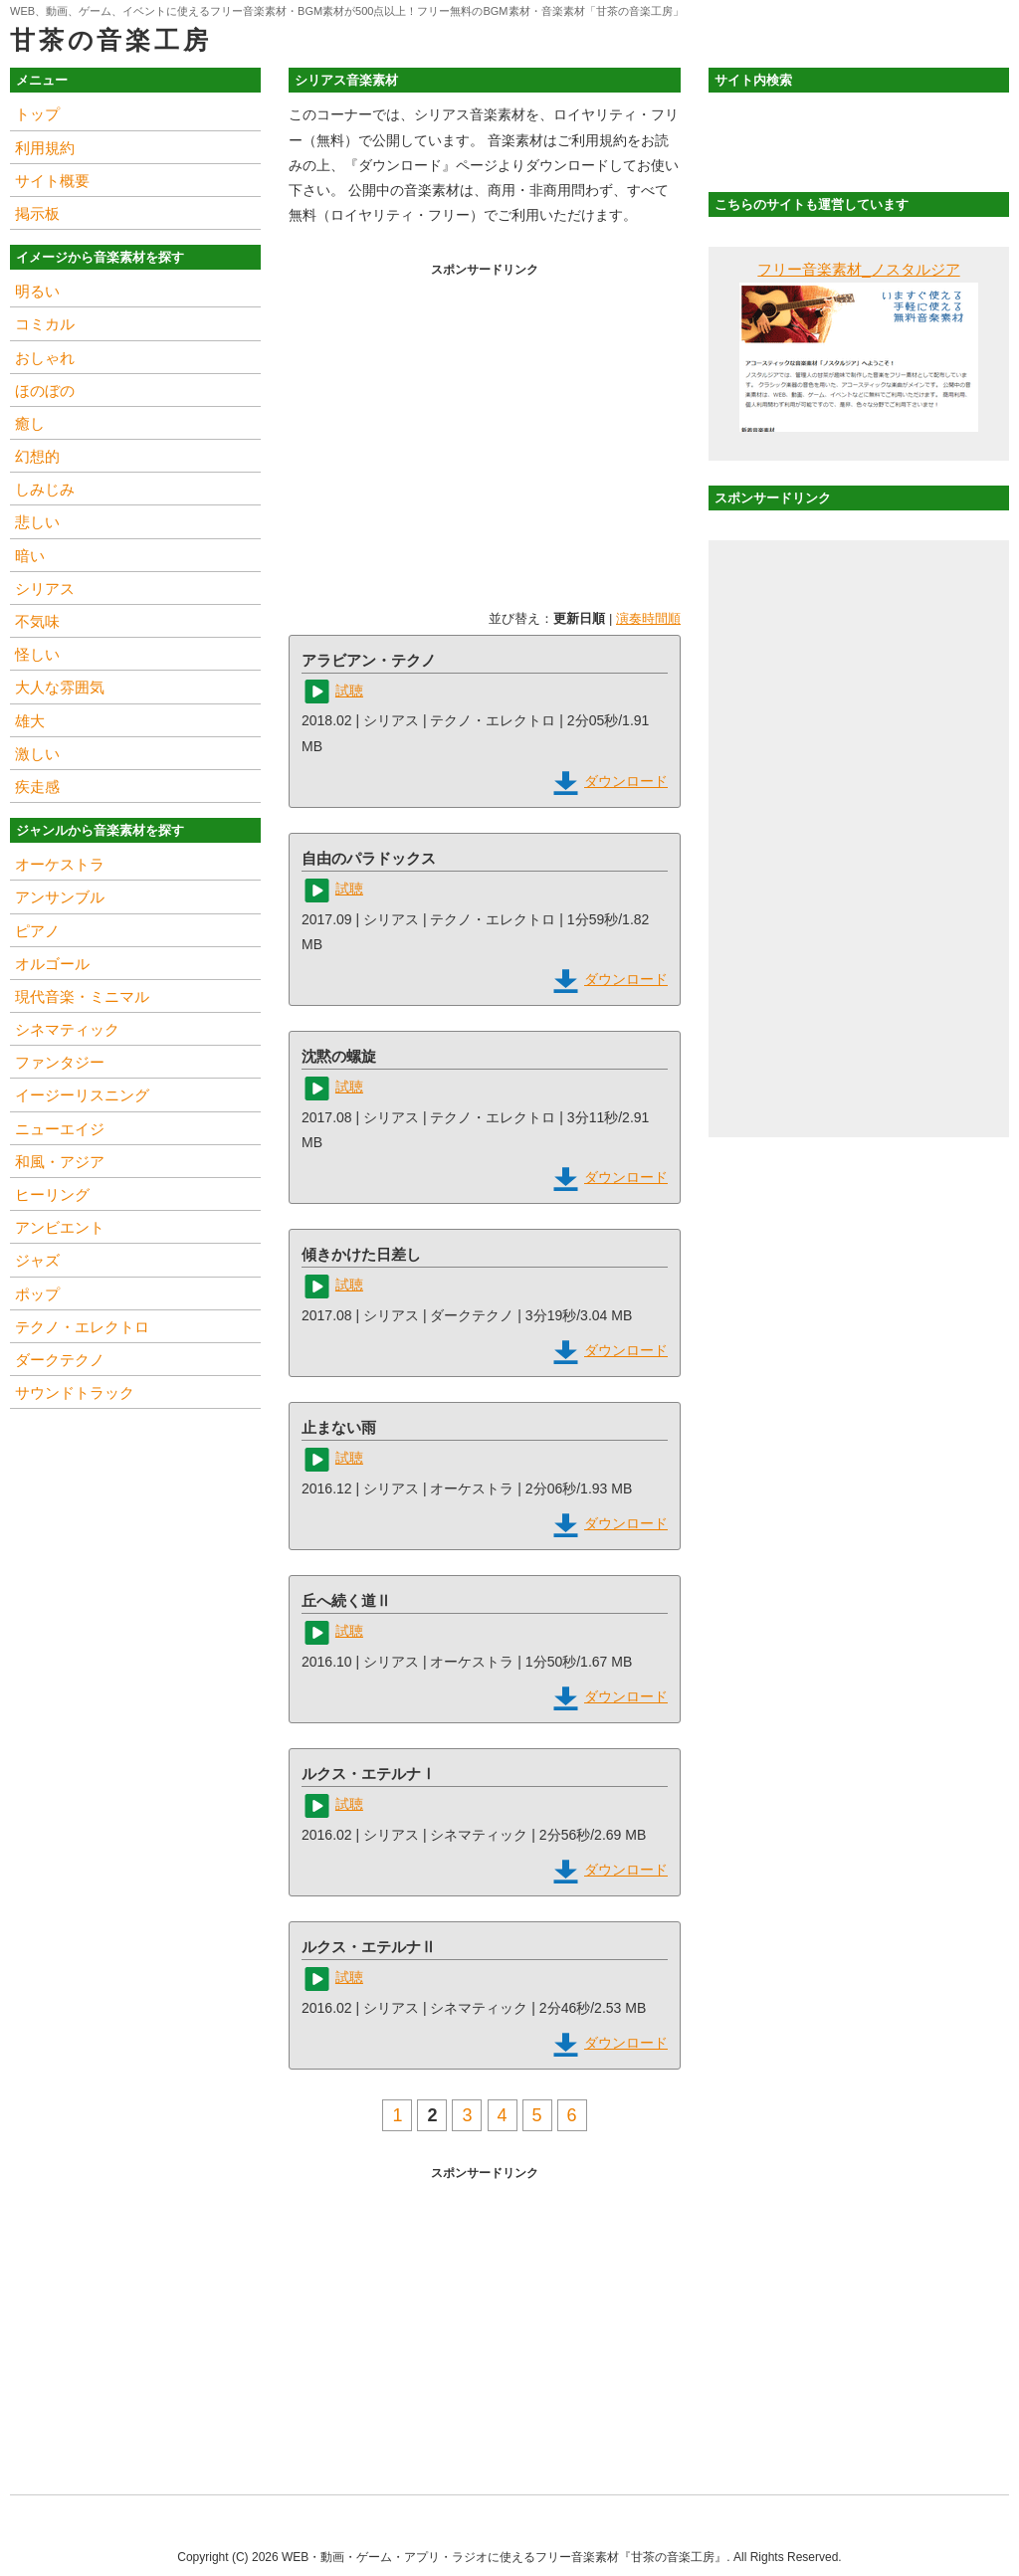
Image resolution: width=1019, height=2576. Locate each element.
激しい (37, 753)
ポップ (37, 1294)
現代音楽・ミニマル (82, 996)
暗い (30, 555)
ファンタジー (59, 1062)
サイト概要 (52, 180)
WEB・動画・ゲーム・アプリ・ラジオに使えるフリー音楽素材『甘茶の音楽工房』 (504, 2557)
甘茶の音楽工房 (110, 40)
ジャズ (37, 1260)
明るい (37, 291)
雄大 (30, 720)
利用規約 (45, 147)
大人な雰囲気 (59, 687)
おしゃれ (45, 357)
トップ (37, 113)
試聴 (349, 690)
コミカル (45, 323)
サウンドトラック (74, 1392)
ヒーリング (52, 1194)
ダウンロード (626, 781)
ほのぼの (45, 390)
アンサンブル (59, 897)
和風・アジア (59, 1161)
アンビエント (59, 1227)
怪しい (37, 654)
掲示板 (37, 213)
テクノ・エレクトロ (82, 1326)
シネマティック (67, 1029)
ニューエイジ (59, 1128)
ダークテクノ (59, 1359)
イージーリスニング (82, 1095)
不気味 (37, 621)
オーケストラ (59, 864)
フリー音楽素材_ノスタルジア (858, 269)
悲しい (37, 521)
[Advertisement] (484, 423)
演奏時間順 (648, 618)
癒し (30, 423)
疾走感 (37, 786)
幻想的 (37, 456)
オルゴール (52, 963)
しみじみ (45, 489)
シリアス (45, 588)
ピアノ (37, 930)
